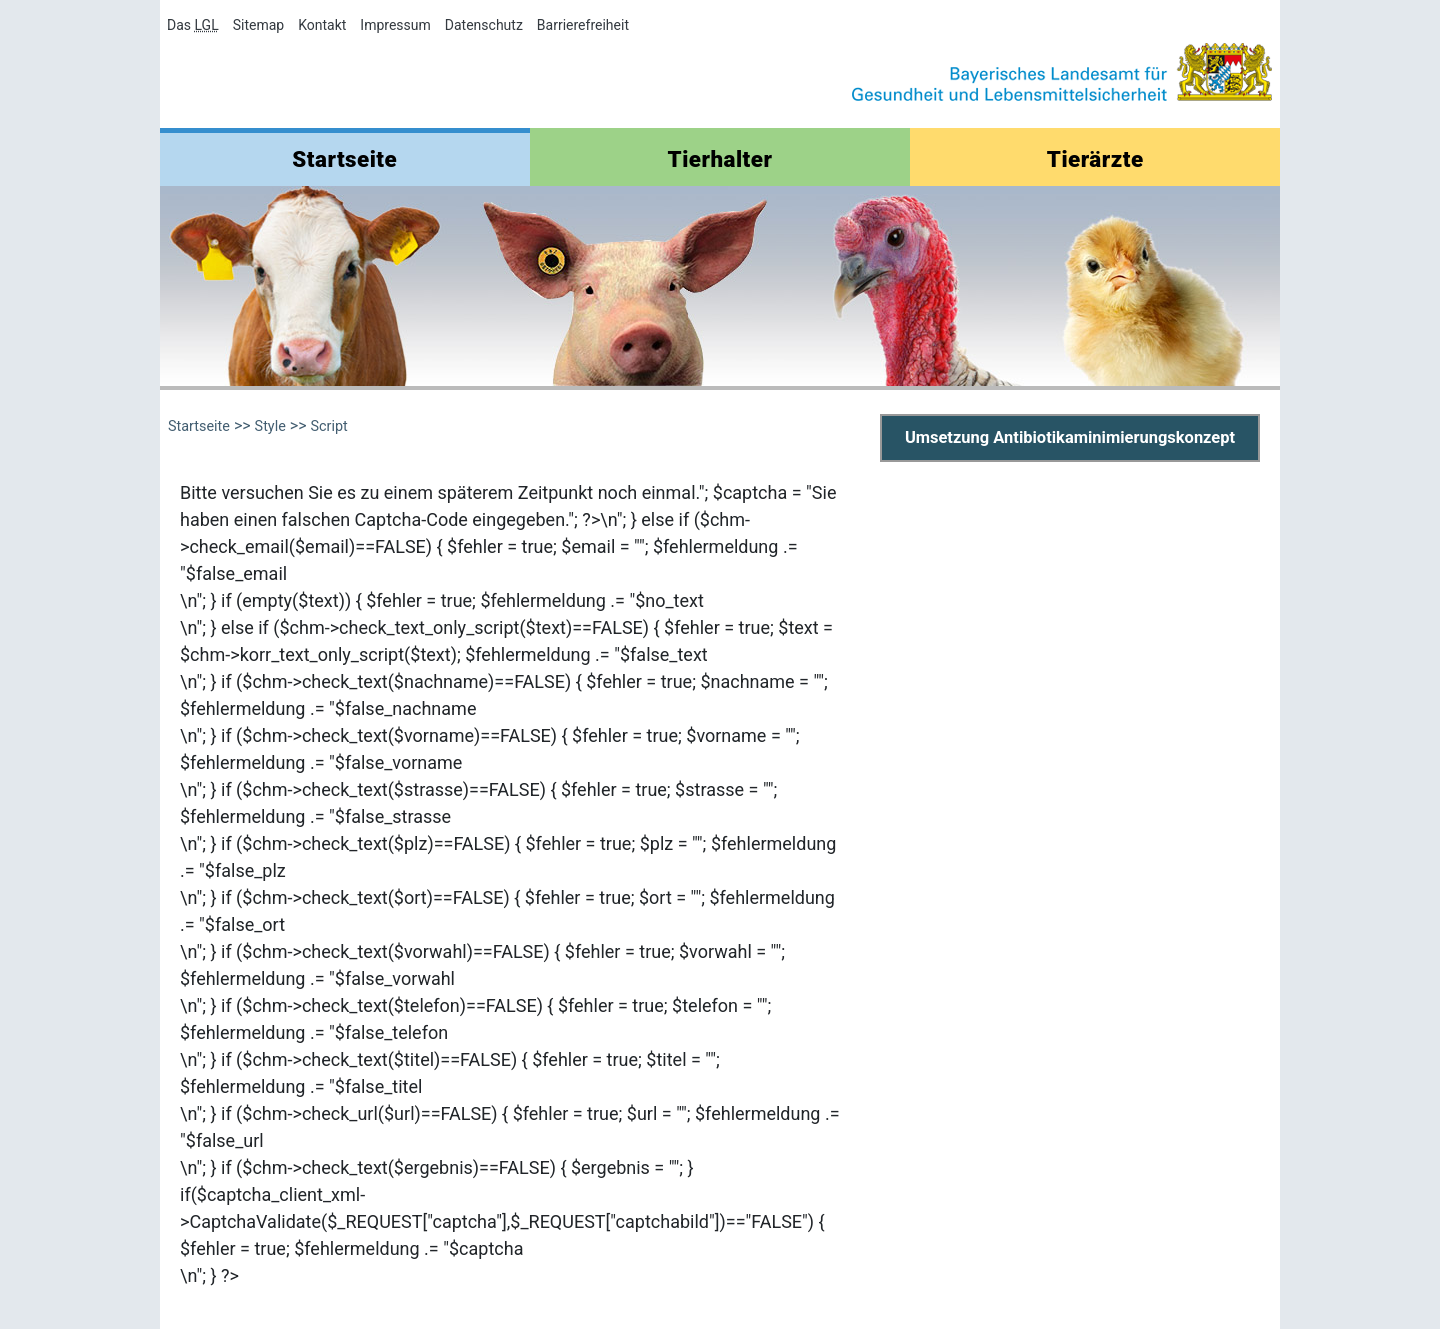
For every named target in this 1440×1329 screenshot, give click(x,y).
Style (270, 426)
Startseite (344, 159)
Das (193, 25)
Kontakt (322, 25)
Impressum (395, 25)
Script (328, 426)
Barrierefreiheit (583, 25)
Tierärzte (1095, 159)
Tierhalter (720, 159)
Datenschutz (484, 25)
